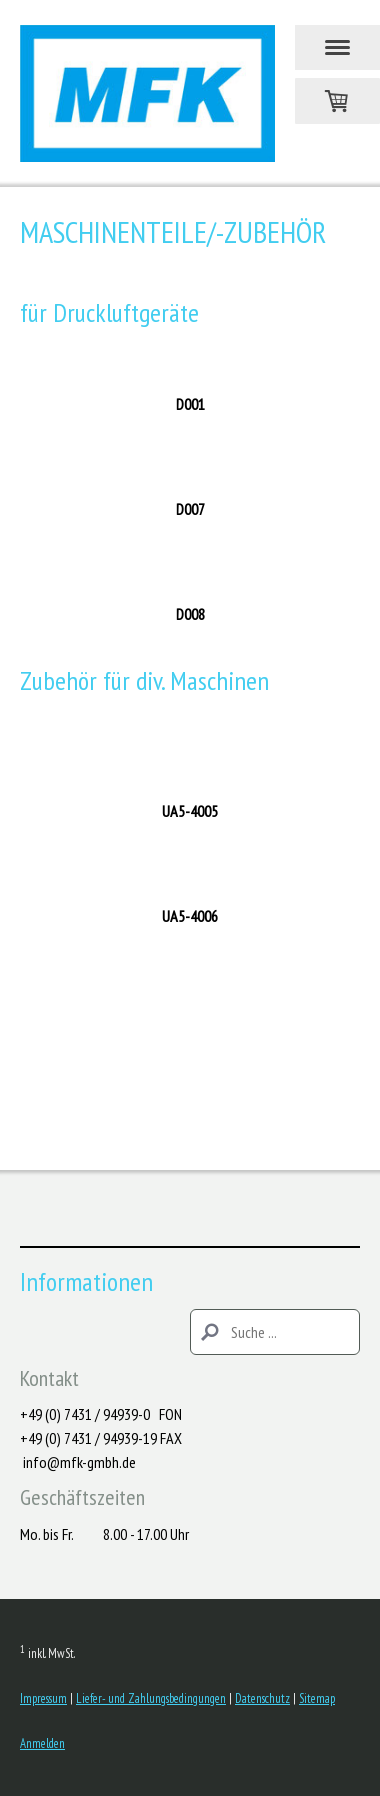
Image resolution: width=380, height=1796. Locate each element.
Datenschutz (262, 1698)
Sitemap (317, 1698)
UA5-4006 (190, 916)
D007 (190, 509)
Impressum (43, 1698)
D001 (190, 404)
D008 (190, 614)
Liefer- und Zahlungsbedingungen (151, 1698)
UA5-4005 (190, 811)
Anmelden (42, 1743)
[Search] (275, 1332)
